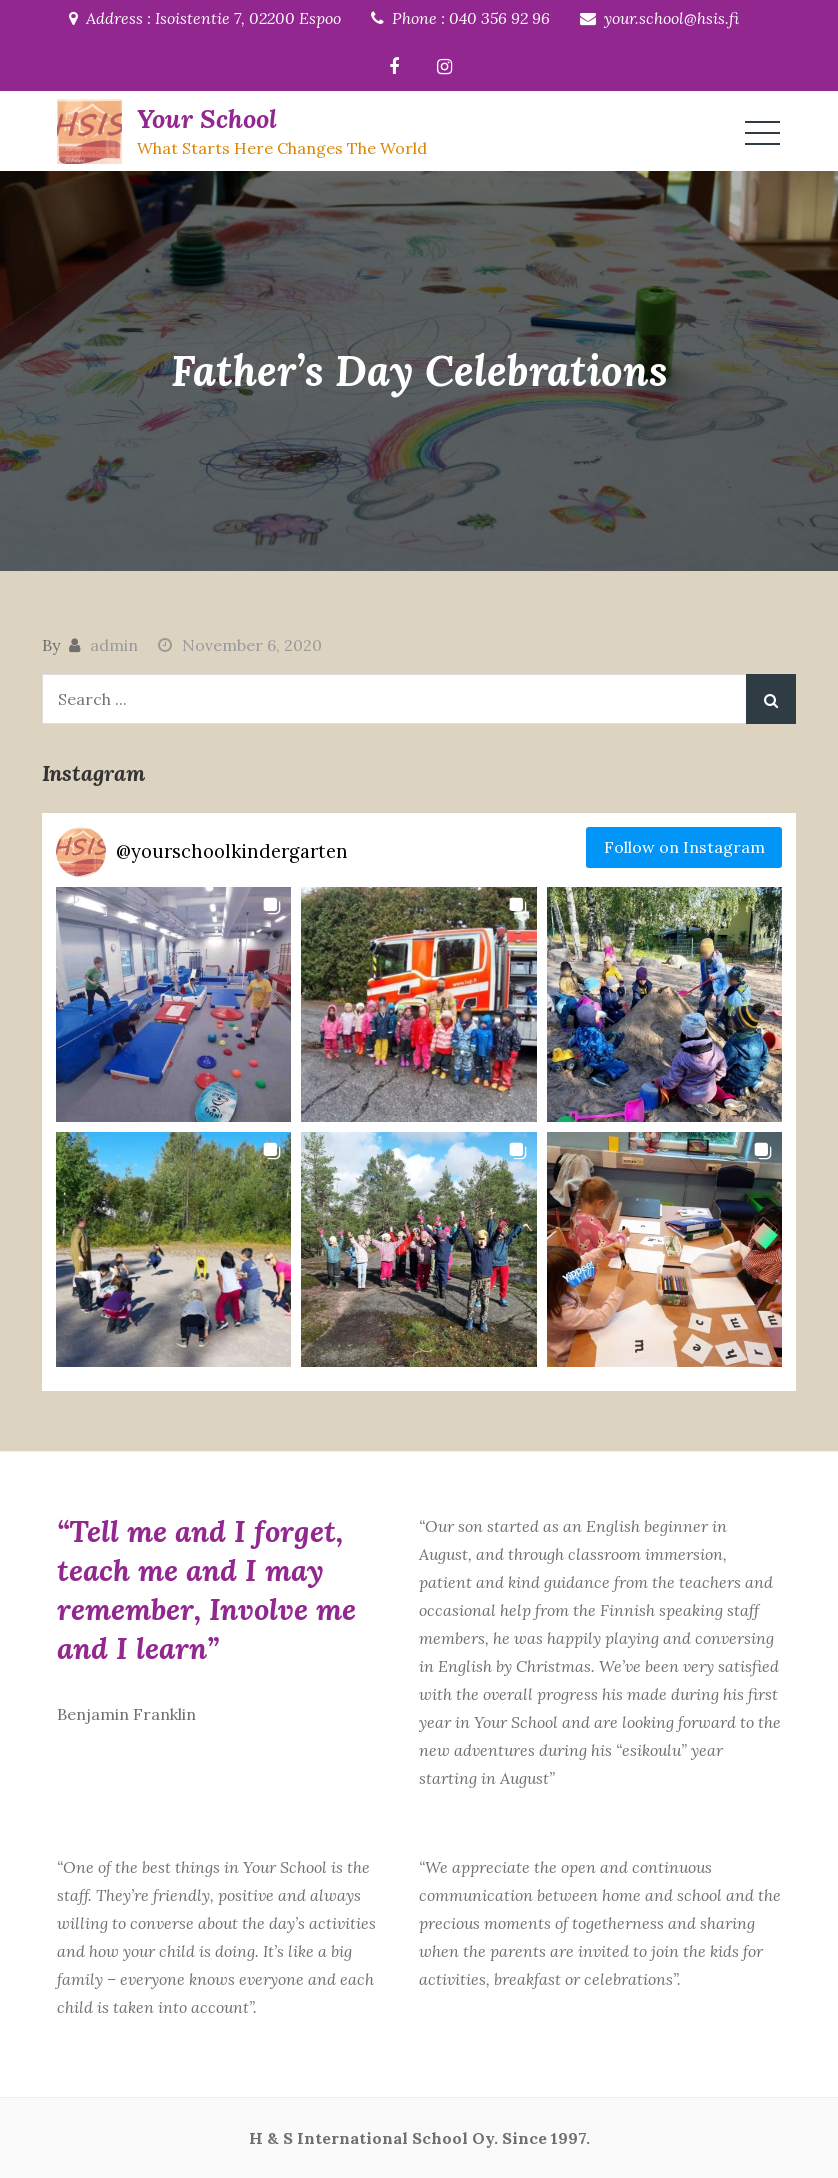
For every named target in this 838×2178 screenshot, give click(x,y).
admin (114, 645)
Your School (207, 118)
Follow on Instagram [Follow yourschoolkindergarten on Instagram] (684, 847)
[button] (173, 1004)
